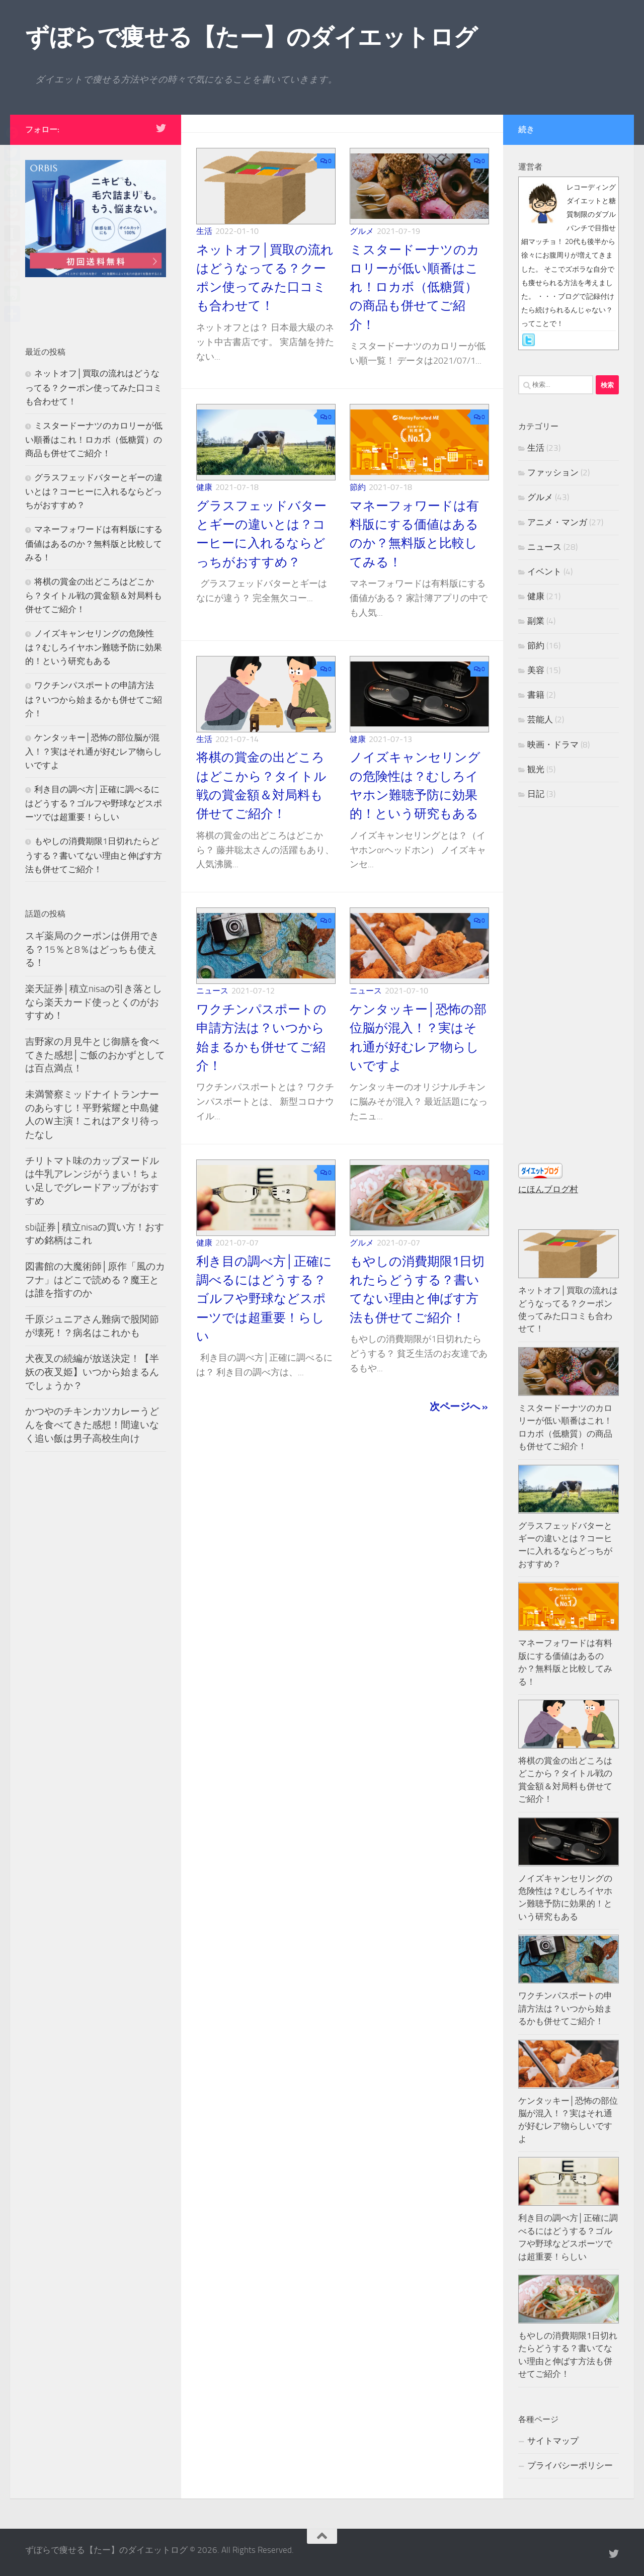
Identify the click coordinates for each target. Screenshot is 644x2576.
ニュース (212, 990)
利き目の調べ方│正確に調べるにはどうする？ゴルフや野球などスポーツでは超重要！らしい (264, 1299)
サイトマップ (553, 2441)
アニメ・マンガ (557, 522)
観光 (535, 769)
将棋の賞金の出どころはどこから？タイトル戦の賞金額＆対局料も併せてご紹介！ (93, 595)
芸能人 (540, 719)
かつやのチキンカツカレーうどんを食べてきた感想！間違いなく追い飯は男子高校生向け (92, 1424)
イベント (544, 571)
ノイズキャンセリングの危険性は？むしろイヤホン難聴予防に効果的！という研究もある (93, 647)
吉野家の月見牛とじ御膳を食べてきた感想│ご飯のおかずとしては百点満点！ (95, 1055)
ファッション (553, 472)
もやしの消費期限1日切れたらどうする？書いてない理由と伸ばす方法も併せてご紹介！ (93, 855)
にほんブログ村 (548, 1189)
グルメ (362, 231)
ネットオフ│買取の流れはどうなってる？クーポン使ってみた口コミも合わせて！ (93, 387)
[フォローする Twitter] (161, 128)
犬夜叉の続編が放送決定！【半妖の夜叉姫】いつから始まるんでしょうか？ (92, 1372)
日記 (535, 794)
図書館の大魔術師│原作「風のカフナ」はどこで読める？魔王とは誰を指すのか (95, 1280)
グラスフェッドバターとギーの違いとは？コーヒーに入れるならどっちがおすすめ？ (94, 491)
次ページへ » (459, 1406)
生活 (204, 231)
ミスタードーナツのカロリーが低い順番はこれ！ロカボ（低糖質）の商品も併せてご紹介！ (414, 287)
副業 (535, 621)
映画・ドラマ (553, 744)
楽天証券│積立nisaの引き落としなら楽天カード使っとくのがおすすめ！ (93, 1002)
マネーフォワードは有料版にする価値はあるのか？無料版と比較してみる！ (94, 543)
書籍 (535, 695)
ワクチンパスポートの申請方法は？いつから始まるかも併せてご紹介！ (93, 699)
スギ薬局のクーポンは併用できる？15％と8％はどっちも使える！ (92, 949)
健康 (204, 487)
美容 (535, 670)
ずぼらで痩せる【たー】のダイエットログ (251, 37)
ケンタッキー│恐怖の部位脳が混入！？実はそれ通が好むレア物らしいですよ (93, 751)
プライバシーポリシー (570, 2465)
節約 (358, 487)
